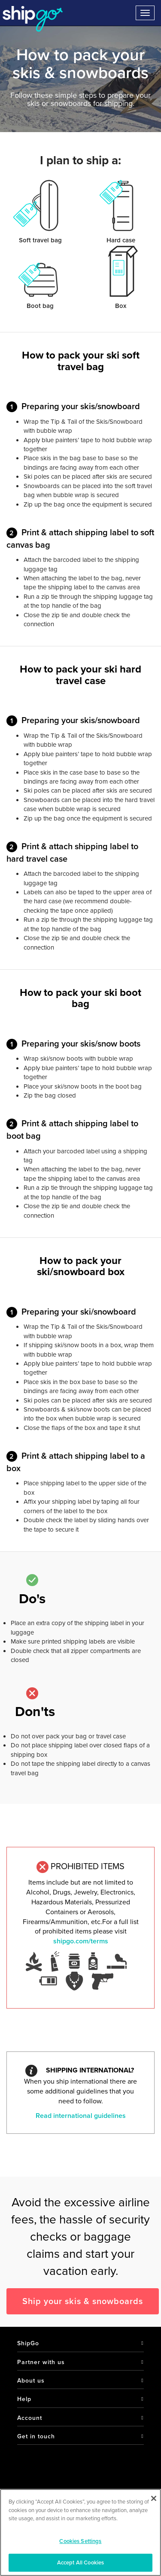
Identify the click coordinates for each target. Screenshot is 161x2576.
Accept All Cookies (80, 2562)
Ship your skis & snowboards (82, 2301)
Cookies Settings (80, 2541)
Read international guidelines (81, 2116)
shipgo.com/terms (80, 1941)
